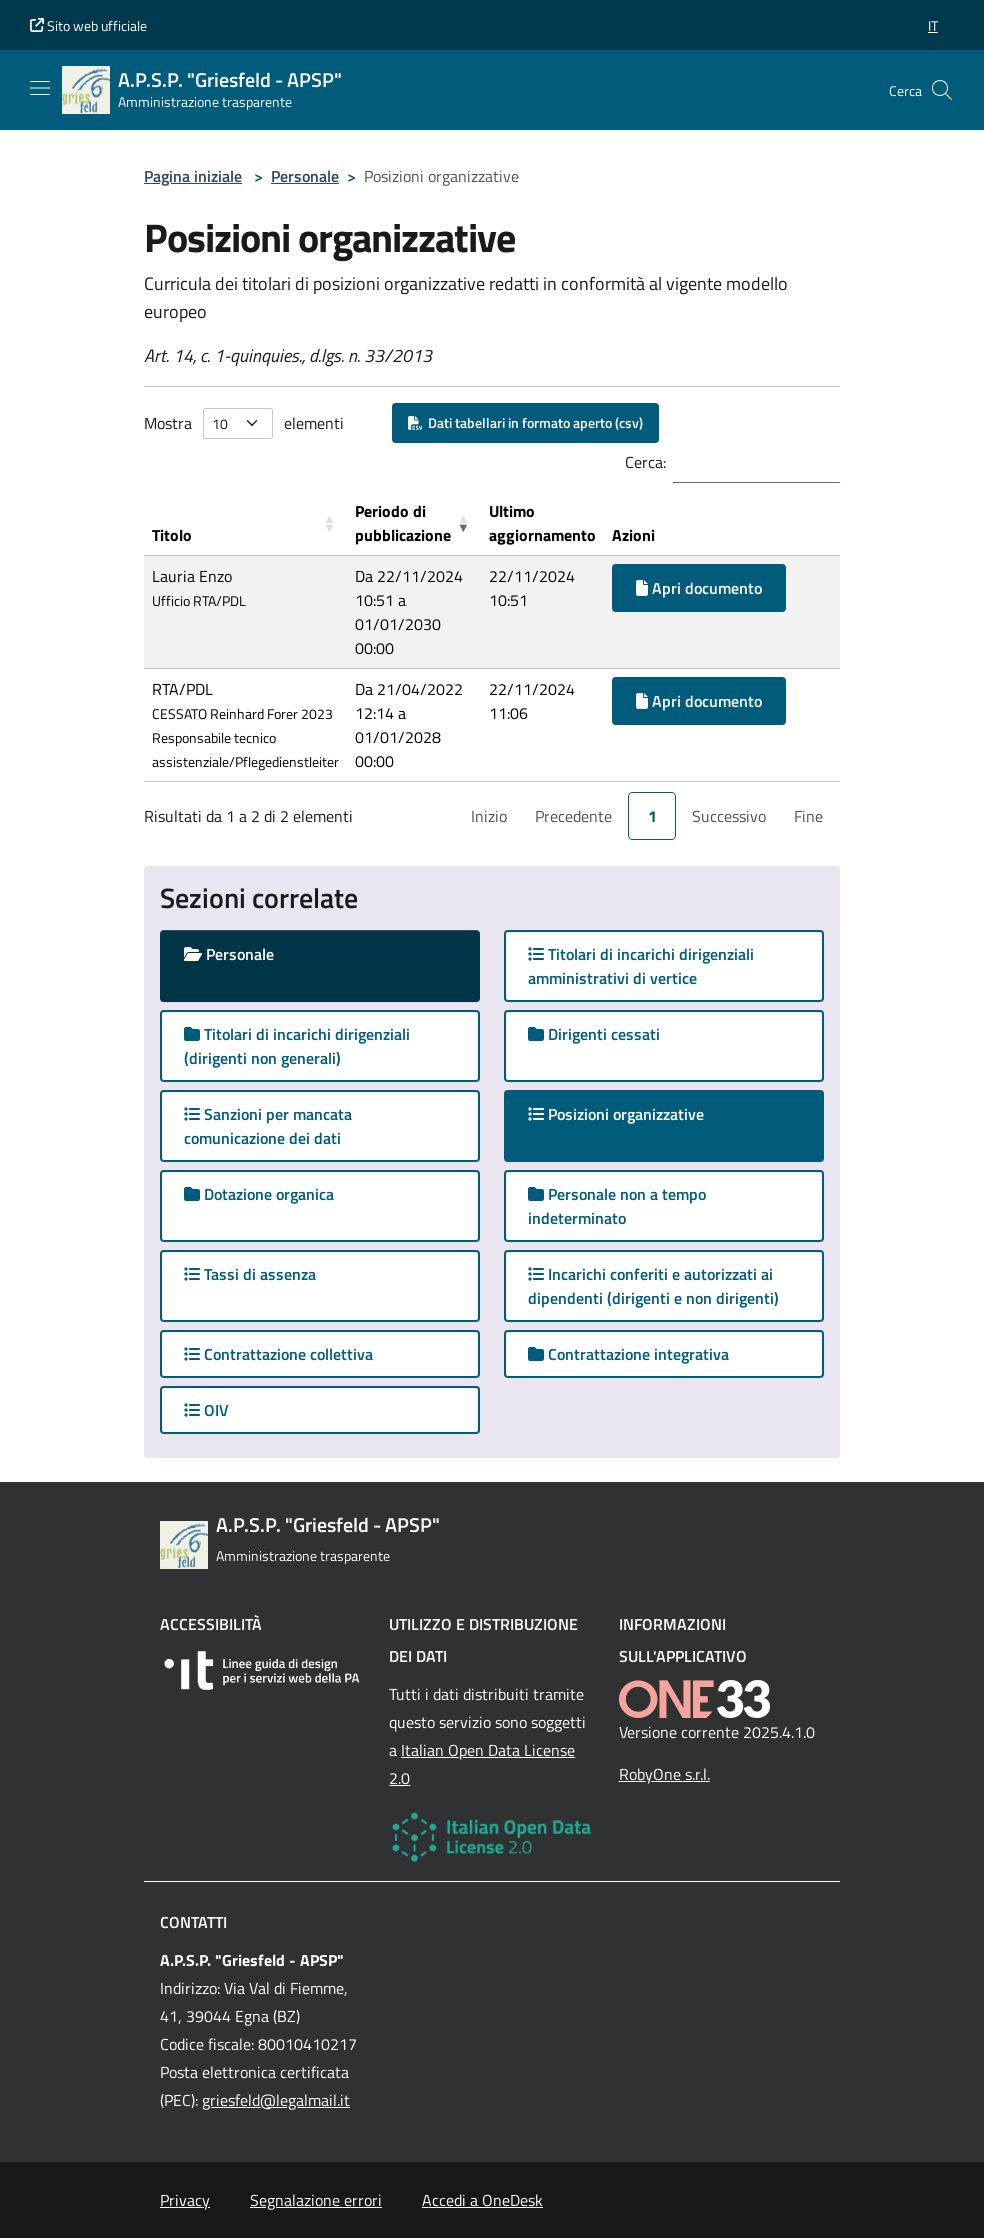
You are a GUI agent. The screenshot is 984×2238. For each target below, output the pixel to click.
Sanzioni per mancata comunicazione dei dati (268, 1126)
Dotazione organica (259, 1194)
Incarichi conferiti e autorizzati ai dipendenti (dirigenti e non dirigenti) (653, 1286)
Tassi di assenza (250, 1274)
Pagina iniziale (193, 176)
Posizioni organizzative (635, 1113)
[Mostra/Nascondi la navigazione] (40, 88)
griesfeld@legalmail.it (276, 2100)
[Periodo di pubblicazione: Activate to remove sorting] (414, 523)
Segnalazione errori (316, 2200)
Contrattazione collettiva (278, 1354)
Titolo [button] (172, 535)
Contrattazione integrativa (628, 1354)
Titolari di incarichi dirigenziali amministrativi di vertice (641, 966)
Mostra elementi (244, 423)
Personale (305, 176)
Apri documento (699, 588)
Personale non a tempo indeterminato (617, 1206)
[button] (933, 25)
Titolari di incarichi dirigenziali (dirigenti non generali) (297, 1046)
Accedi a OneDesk (482, 2200)
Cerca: (645, 462)
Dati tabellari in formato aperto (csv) (525, 422)
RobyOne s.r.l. (664, 1774)
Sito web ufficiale (88, 25)
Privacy (185, 2200)
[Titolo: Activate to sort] (245, 523)
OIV (206, 1410)
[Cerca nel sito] (942, 90)
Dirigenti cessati (594, 1034)
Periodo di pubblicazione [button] (403, 523)
